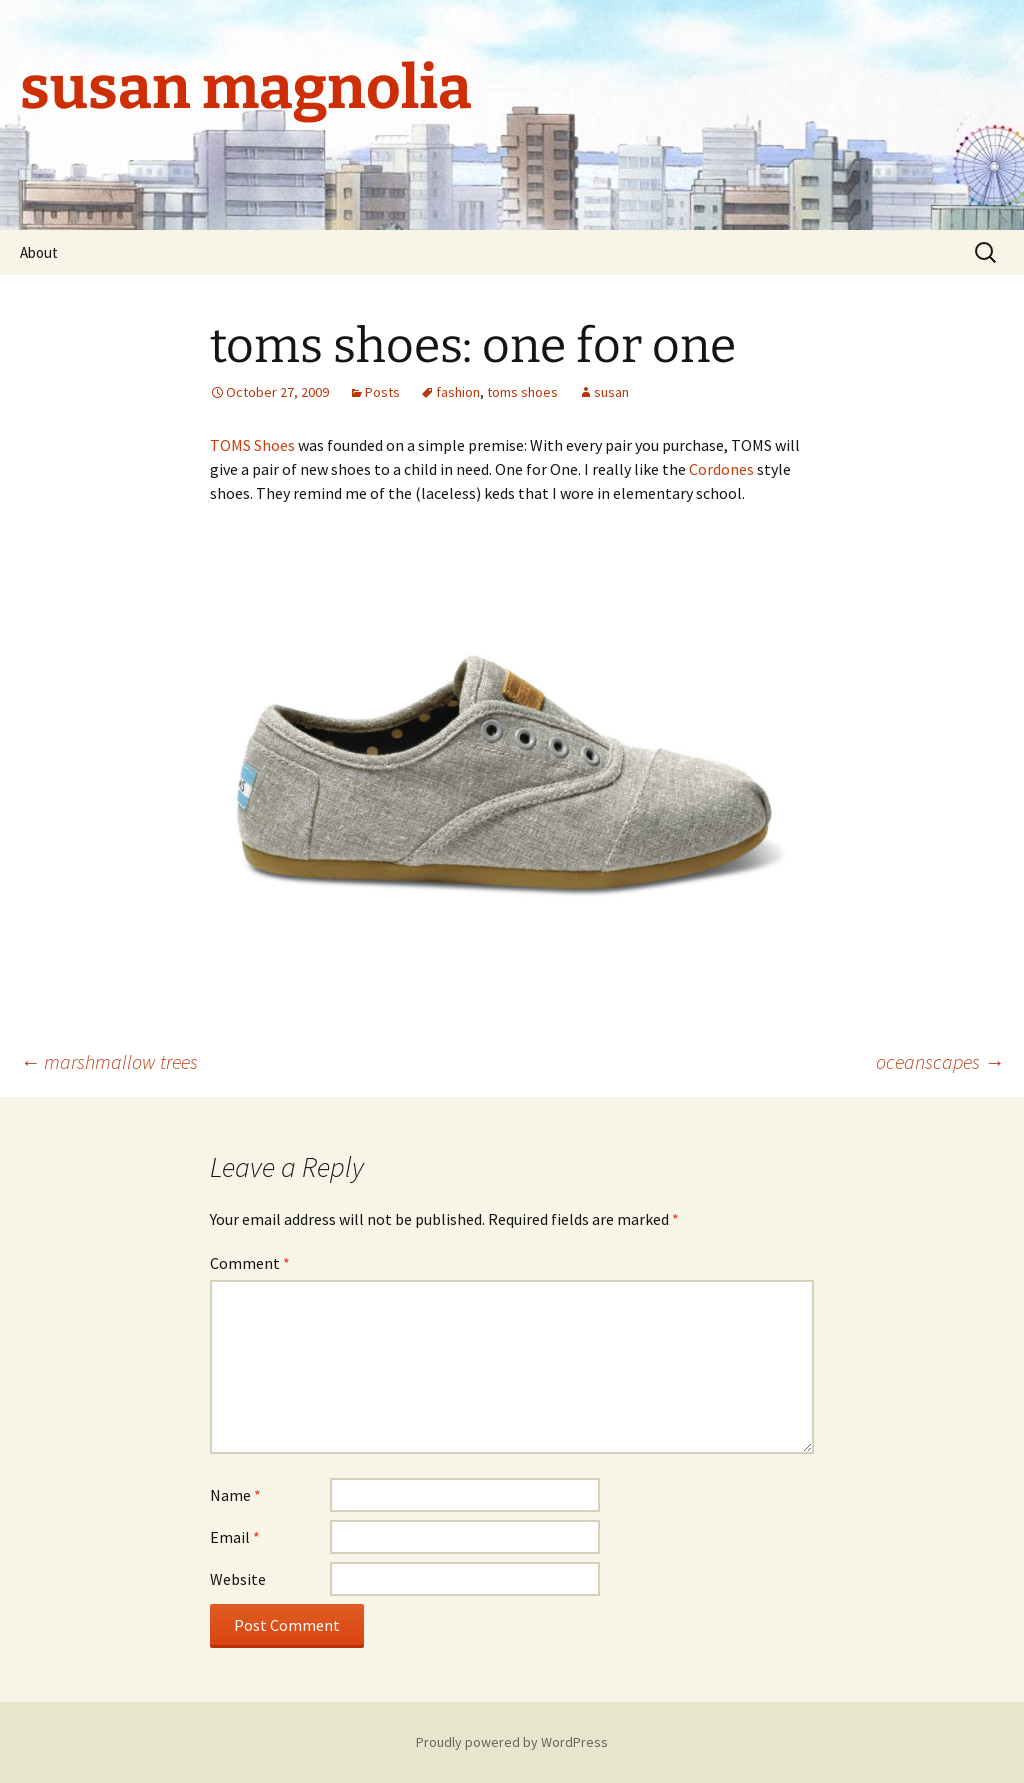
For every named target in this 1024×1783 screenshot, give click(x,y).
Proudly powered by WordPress (512, 1742)
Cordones (721, 469)
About (39, 252)
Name (235, 1495)
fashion (458, 392)
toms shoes (522, 392)
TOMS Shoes (252, 445)
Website (238, 1579)
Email (235, 1537)
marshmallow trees (109, 1061)
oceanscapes (940, 1061)
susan (611, 392)
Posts (382, 392)
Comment (250, 1263)
